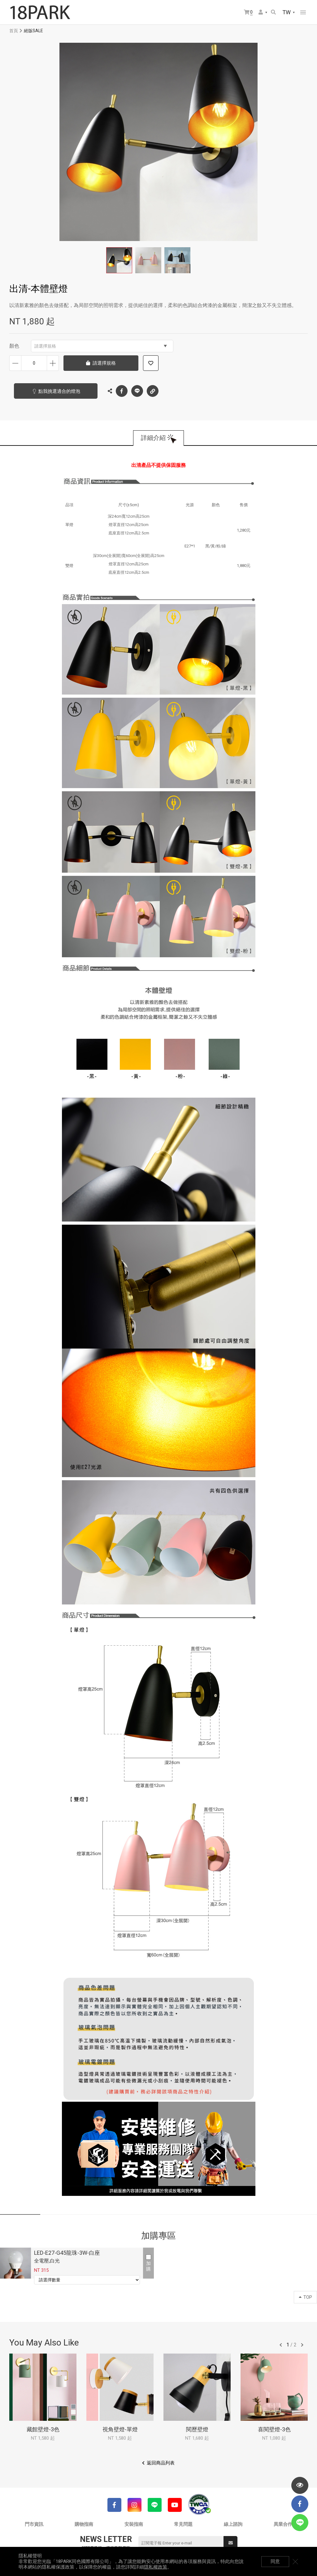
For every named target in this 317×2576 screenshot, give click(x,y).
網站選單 (303, 12)
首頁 (13, 30)
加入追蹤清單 (150, 363)
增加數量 (53, 363)
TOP (305, 2297)
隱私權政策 (155, 2567)
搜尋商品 (273, 12)
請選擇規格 (100, 346)
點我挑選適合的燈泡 (59, 391)
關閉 (295, 2561)
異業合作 (283, 2524)
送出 (230, 2543)
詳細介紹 (153, 438)
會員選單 (260, 12)
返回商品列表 (161, 2463)
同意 (275, 2561)
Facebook (121, 390)
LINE (137, 390)
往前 (280, 2344)
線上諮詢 (233, 2524)
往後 (302, 2344)
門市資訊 (34, 2524)
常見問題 (183, 2524)
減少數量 (15, 363)
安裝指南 (133, 2524)
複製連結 (152, 389)
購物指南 (84, 2524)
